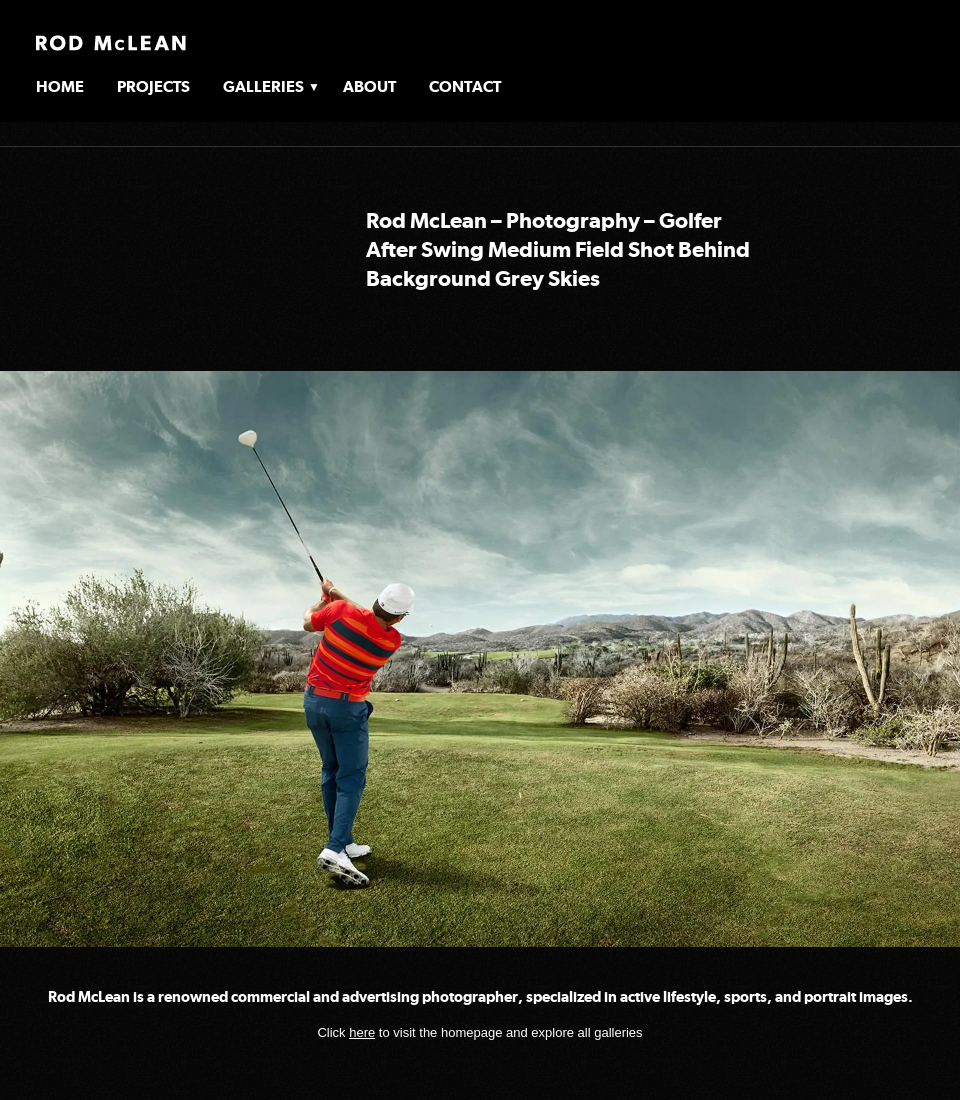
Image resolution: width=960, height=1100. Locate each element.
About (369, 86)
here (362, 1032)
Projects (153, 86)
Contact (465, 86)
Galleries (263, 86)
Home (60, 86)
